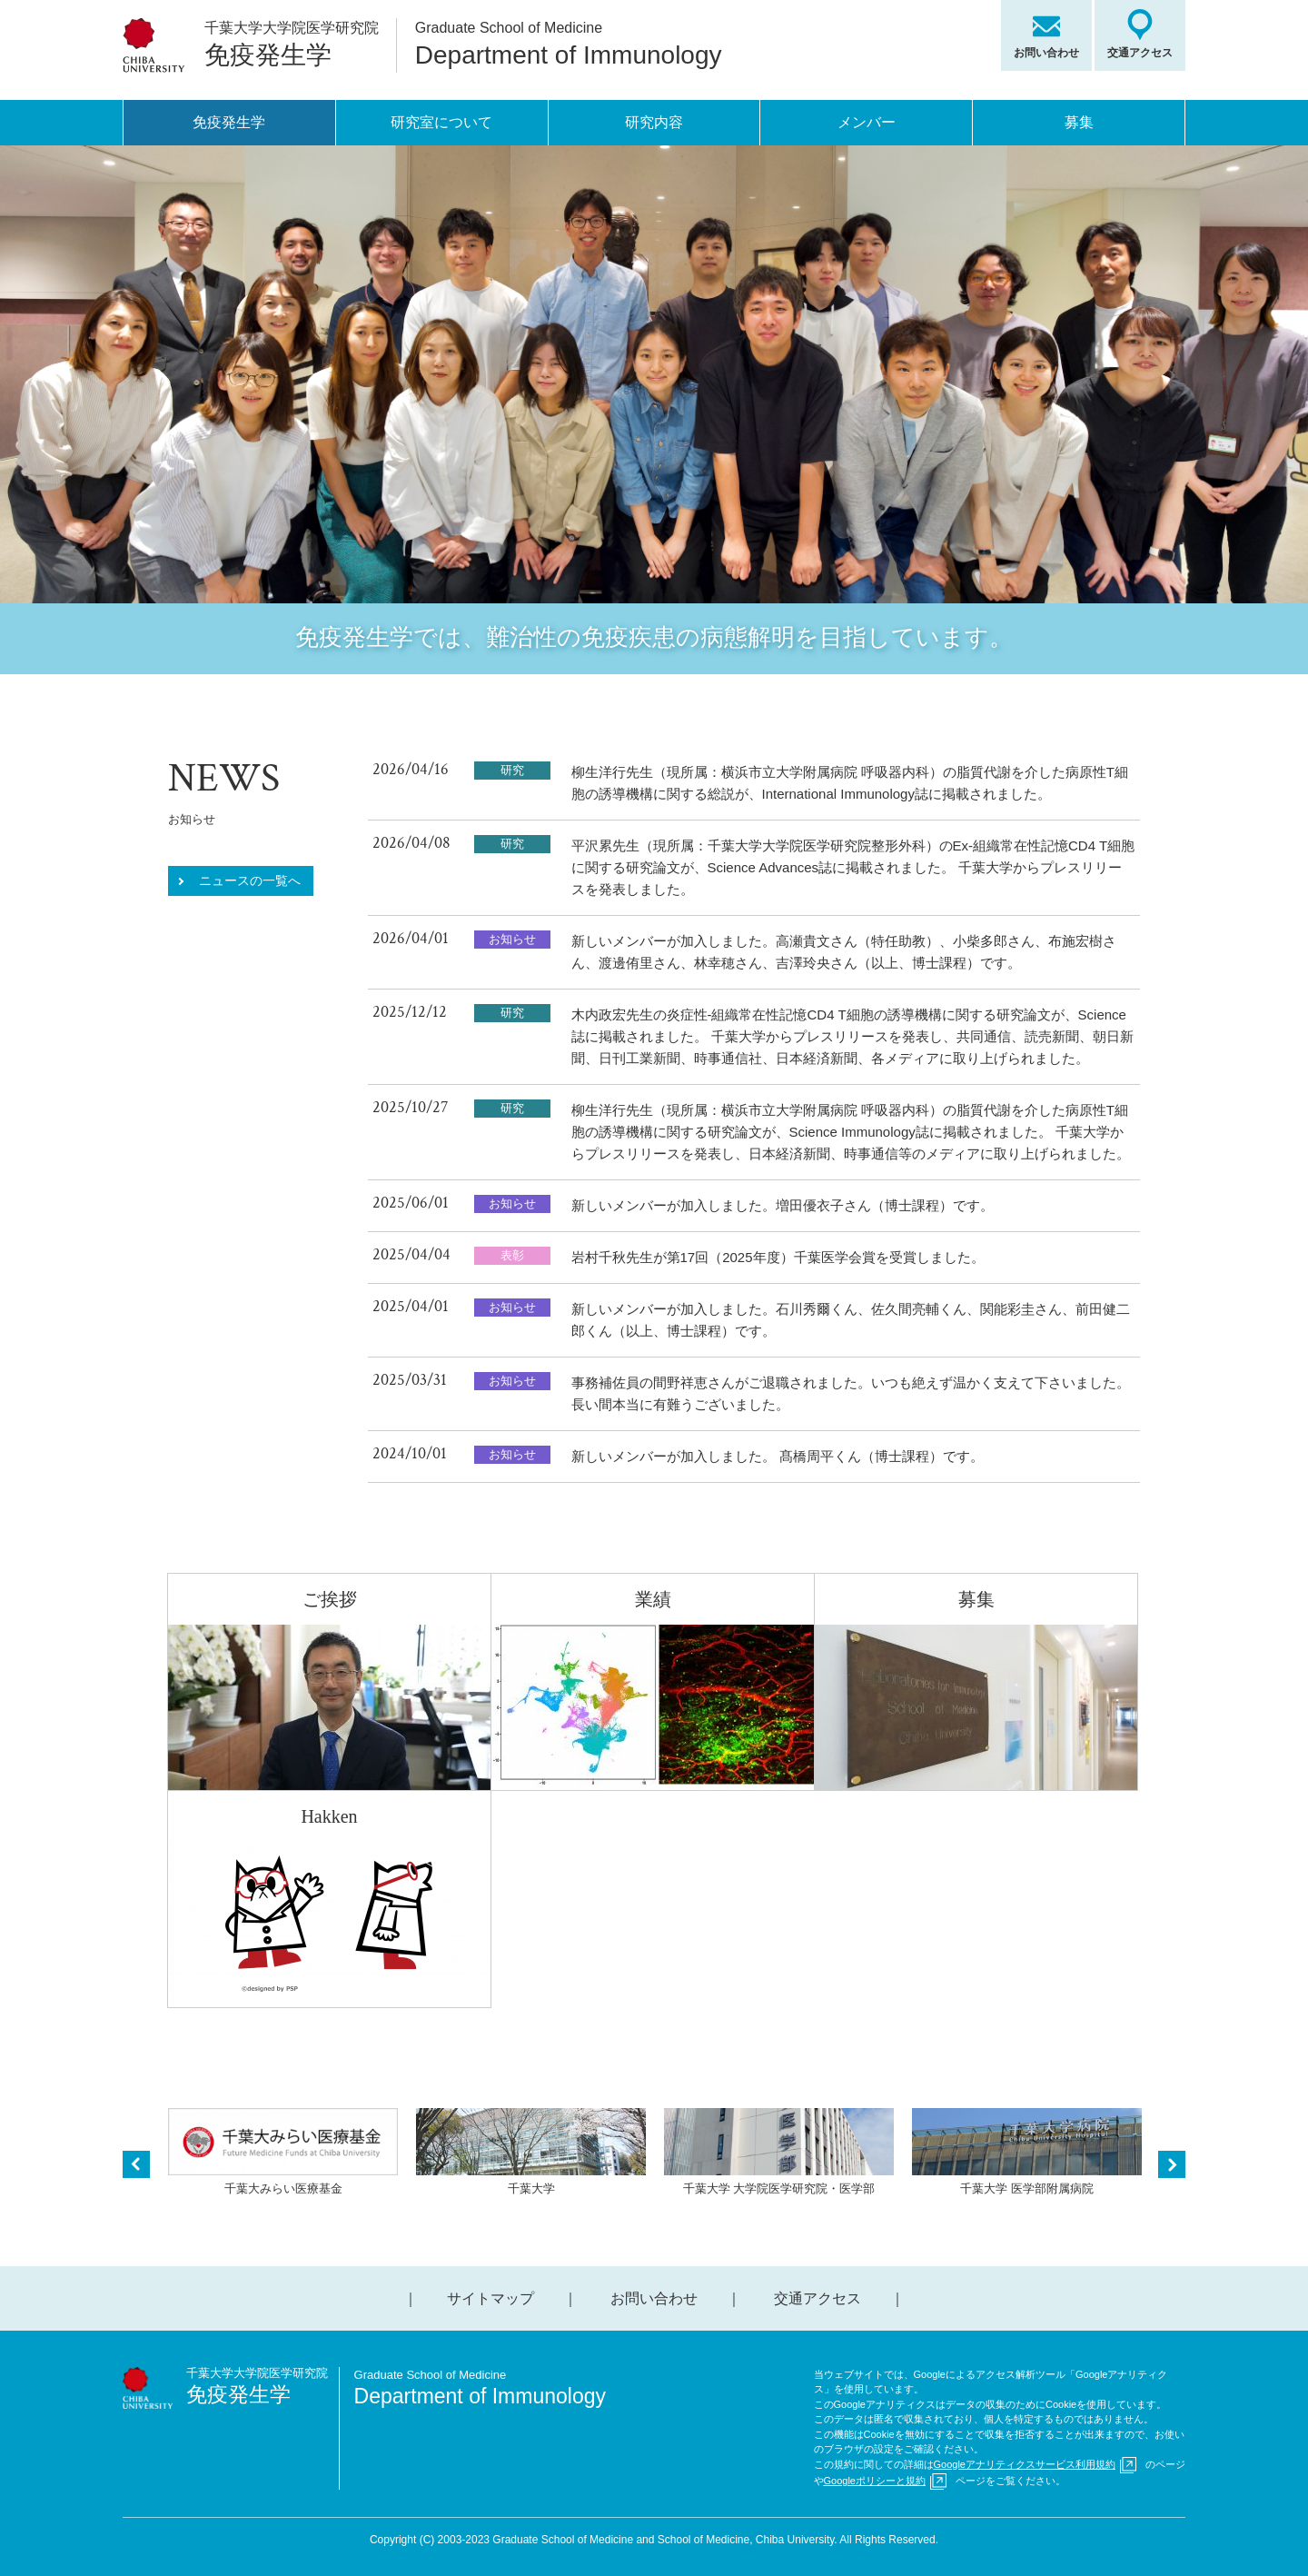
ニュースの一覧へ (250, 880)
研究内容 (654, 122)
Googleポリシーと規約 (875, 2480)
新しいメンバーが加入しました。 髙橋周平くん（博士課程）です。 (777, 1456)
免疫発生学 (229, 122)
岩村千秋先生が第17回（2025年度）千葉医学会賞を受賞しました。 (778, 1257)
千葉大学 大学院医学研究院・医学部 (779, 2152)
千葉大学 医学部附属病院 (1027, 2152)
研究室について (441, 122)
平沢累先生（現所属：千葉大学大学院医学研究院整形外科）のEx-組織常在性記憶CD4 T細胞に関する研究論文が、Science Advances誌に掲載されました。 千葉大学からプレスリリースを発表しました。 (853, 867)
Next (1171, 2164)
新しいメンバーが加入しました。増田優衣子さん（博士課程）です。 (782, 1205)
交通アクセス (1140, 52)
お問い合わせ (1046, 52)
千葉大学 (531, 2152)
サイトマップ (490, 2298)
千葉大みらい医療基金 (283, 2152)
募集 (1079, 122)
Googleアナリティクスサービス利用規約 (1024, 2464)
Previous (136, 2164)
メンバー (866, 122)
